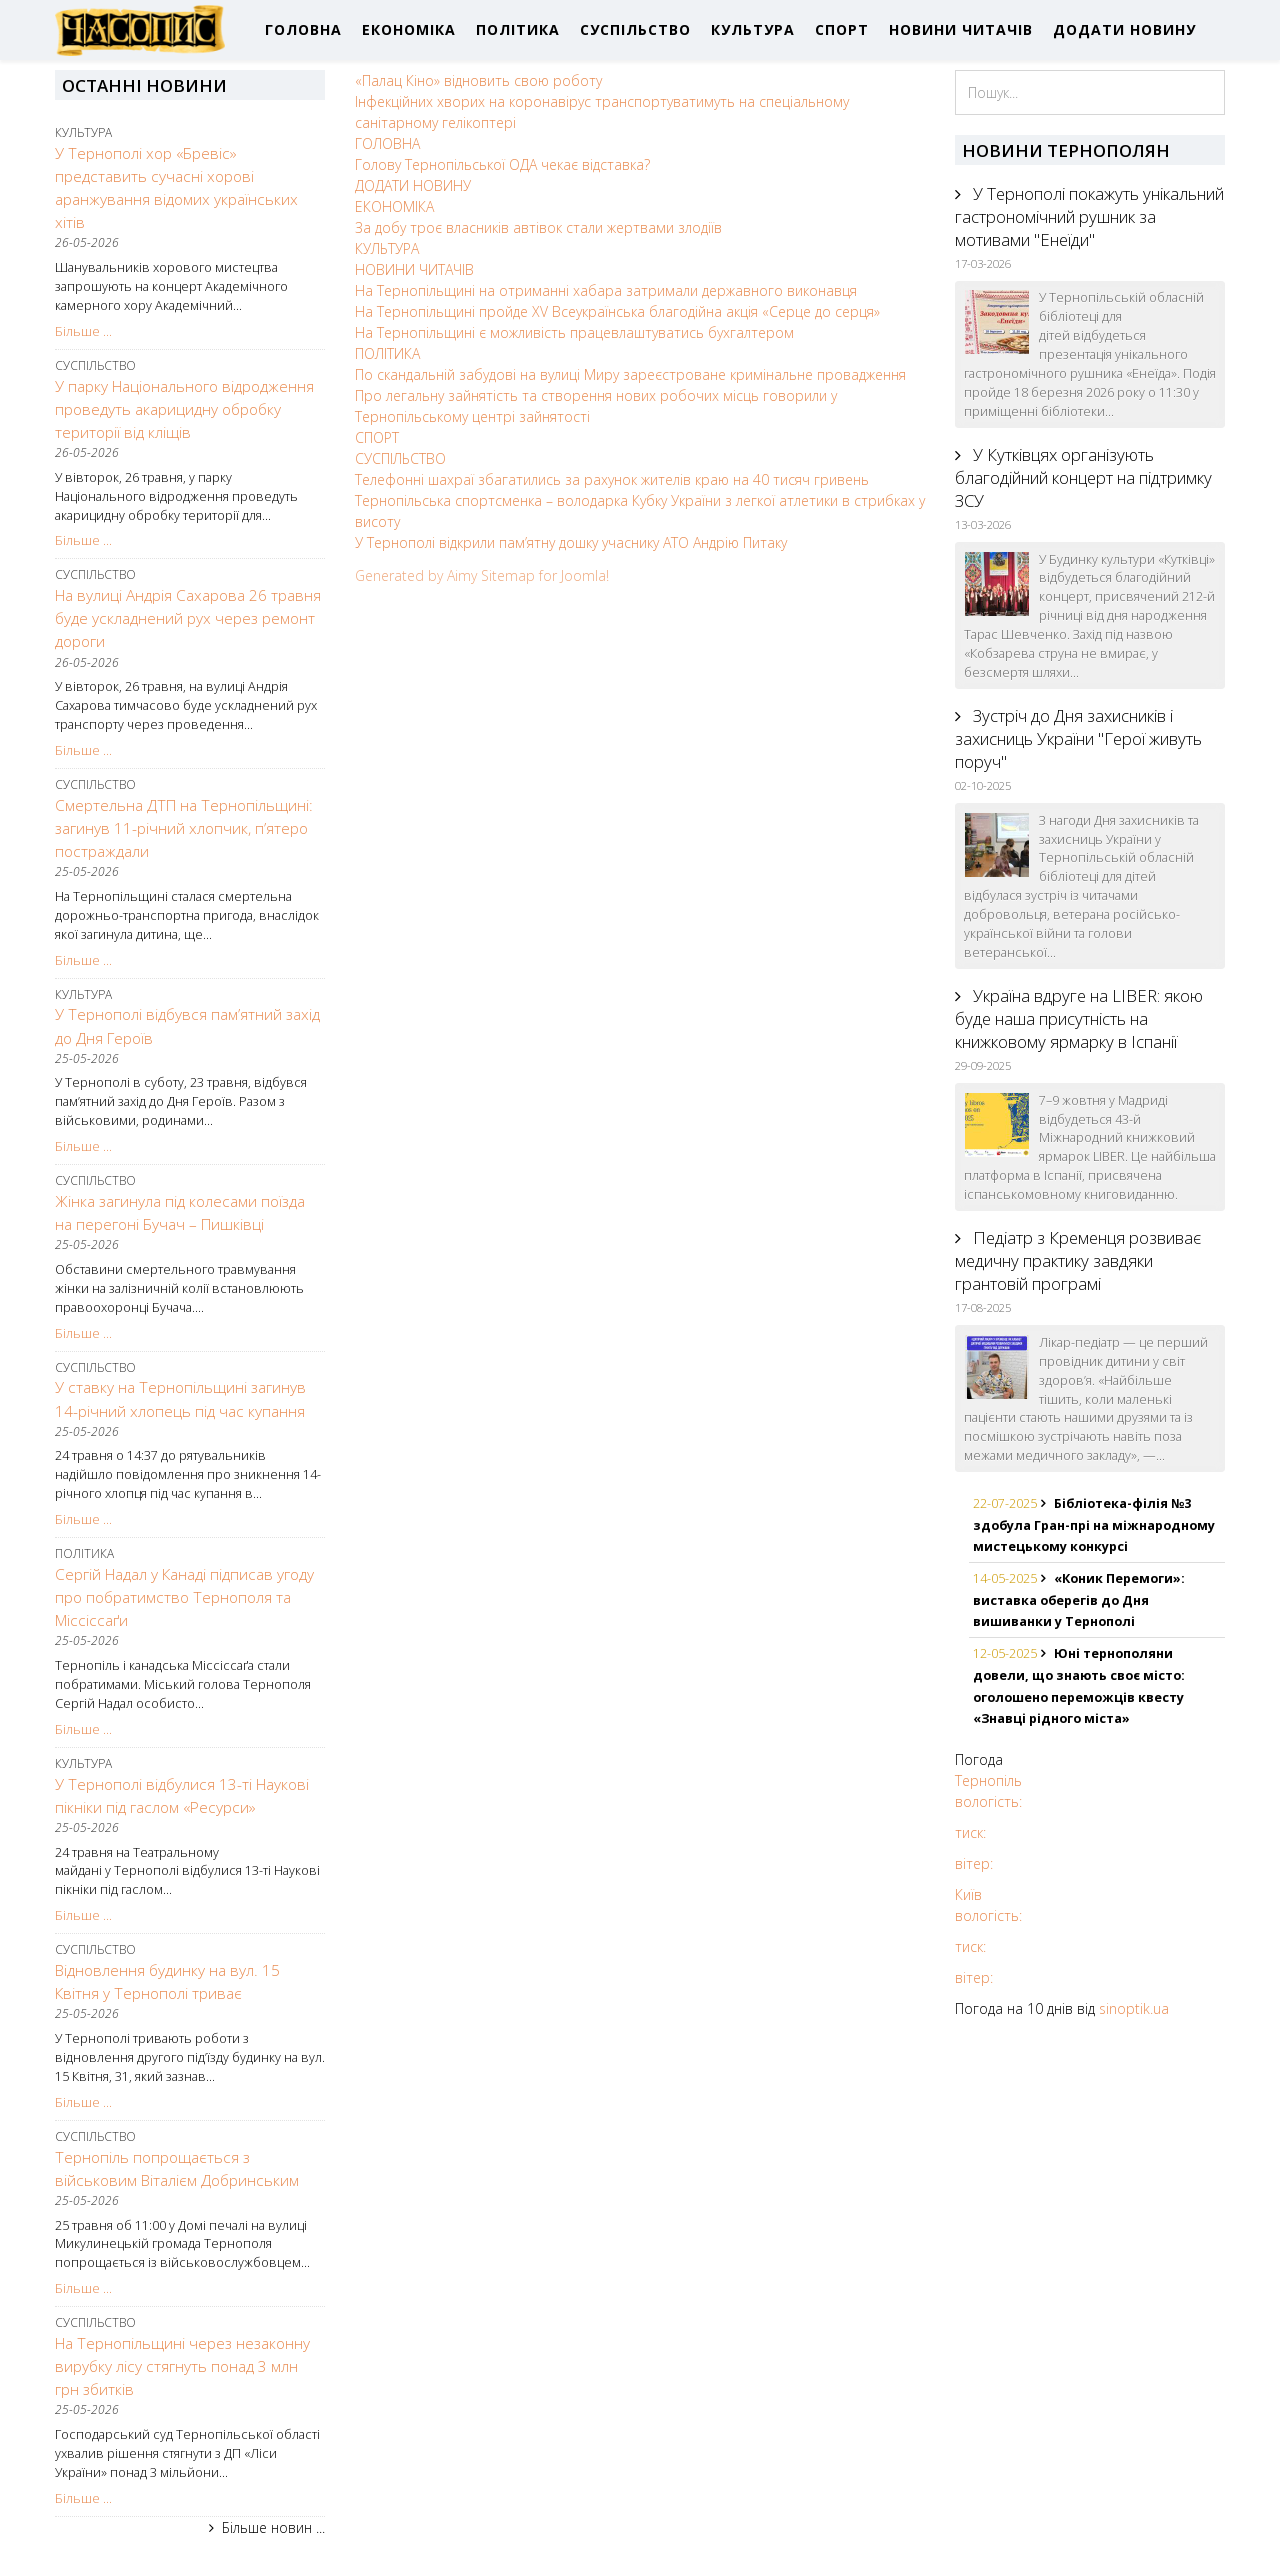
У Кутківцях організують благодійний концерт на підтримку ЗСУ (1083, 477)
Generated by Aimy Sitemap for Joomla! (482, 575)
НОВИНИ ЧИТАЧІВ (961, 29)
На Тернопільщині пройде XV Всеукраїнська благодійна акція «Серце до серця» (617, 311)
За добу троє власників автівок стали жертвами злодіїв (538, 227)
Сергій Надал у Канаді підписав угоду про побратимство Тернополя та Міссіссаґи (184, 1597)
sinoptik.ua (1134, 2008)
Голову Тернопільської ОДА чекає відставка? (502, 164)
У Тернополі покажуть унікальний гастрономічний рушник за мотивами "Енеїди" (1089, 216)
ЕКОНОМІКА (409, 29)
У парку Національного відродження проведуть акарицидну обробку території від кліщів (184, 409)
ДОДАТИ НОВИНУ (1124, 29)
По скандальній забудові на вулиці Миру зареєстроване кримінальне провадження (630, 374)
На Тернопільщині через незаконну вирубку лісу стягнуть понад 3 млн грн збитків (182, 2366)
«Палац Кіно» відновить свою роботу (478, 80)
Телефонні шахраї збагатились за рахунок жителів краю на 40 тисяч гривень (612, 479)
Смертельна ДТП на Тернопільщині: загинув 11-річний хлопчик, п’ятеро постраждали (184, 828)
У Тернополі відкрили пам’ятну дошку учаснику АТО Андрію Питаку (571, 542)
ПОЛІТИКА (518, 29)
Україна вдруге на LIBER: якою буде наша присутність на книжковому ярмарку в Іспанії (1079, 1018)
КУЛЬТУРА (753, 29)
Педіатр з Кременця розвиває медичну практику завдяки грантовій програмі (1078, 1260)
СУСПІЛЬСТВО (635, 29)
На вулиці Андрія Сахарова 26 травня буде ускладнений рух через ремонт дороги (188, 618)
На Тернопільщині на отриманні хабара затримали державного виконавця (606, 290)
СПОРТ (842, 29)
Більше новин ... (273, 2527)
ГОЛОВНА (303, 29)
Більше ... (83, 331)
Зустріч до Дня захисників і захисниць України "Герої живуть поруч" (1078, 738)
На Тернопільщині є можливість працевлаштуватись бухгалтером (574, 332)
